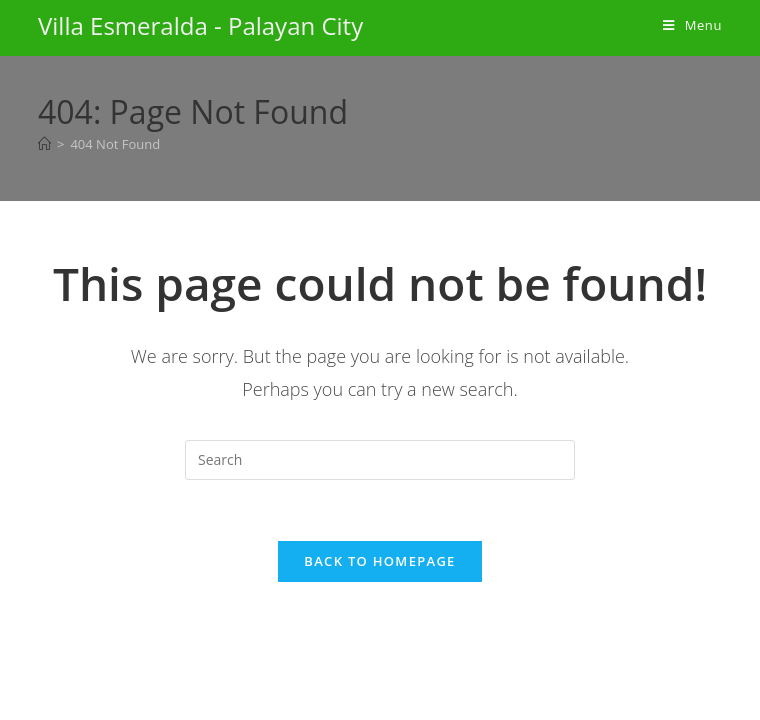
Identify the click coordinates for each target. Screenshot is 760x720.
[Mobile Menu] (692, 25)
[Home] (44, 144)
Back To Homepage (379, 561)
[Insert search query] (380, 460)
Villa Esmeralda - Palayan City (200, 25)
